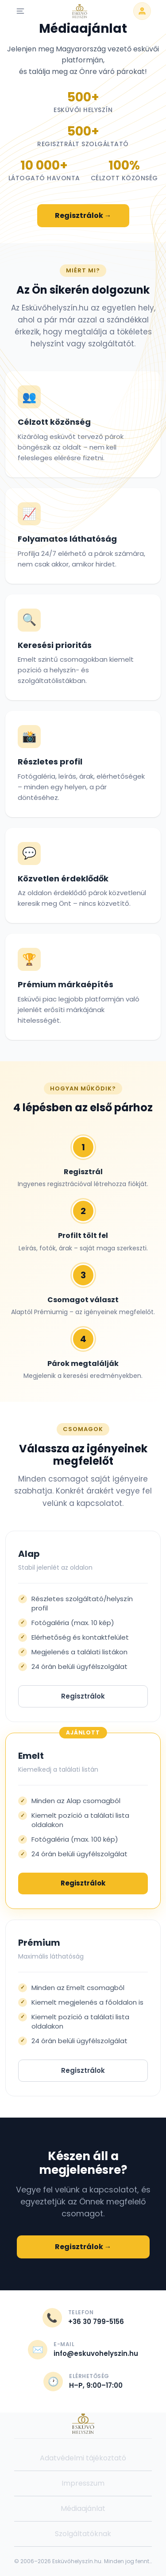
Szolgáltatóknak (83, 2534)
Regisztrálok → (83, 215)
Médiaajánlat (83, 2508)
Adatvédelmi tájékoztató (83, 2458)
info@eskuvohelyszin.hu (96, 2353)
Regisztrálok (83, 1696)
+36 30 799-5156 (96, 2321)
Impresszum (83, 2483)
